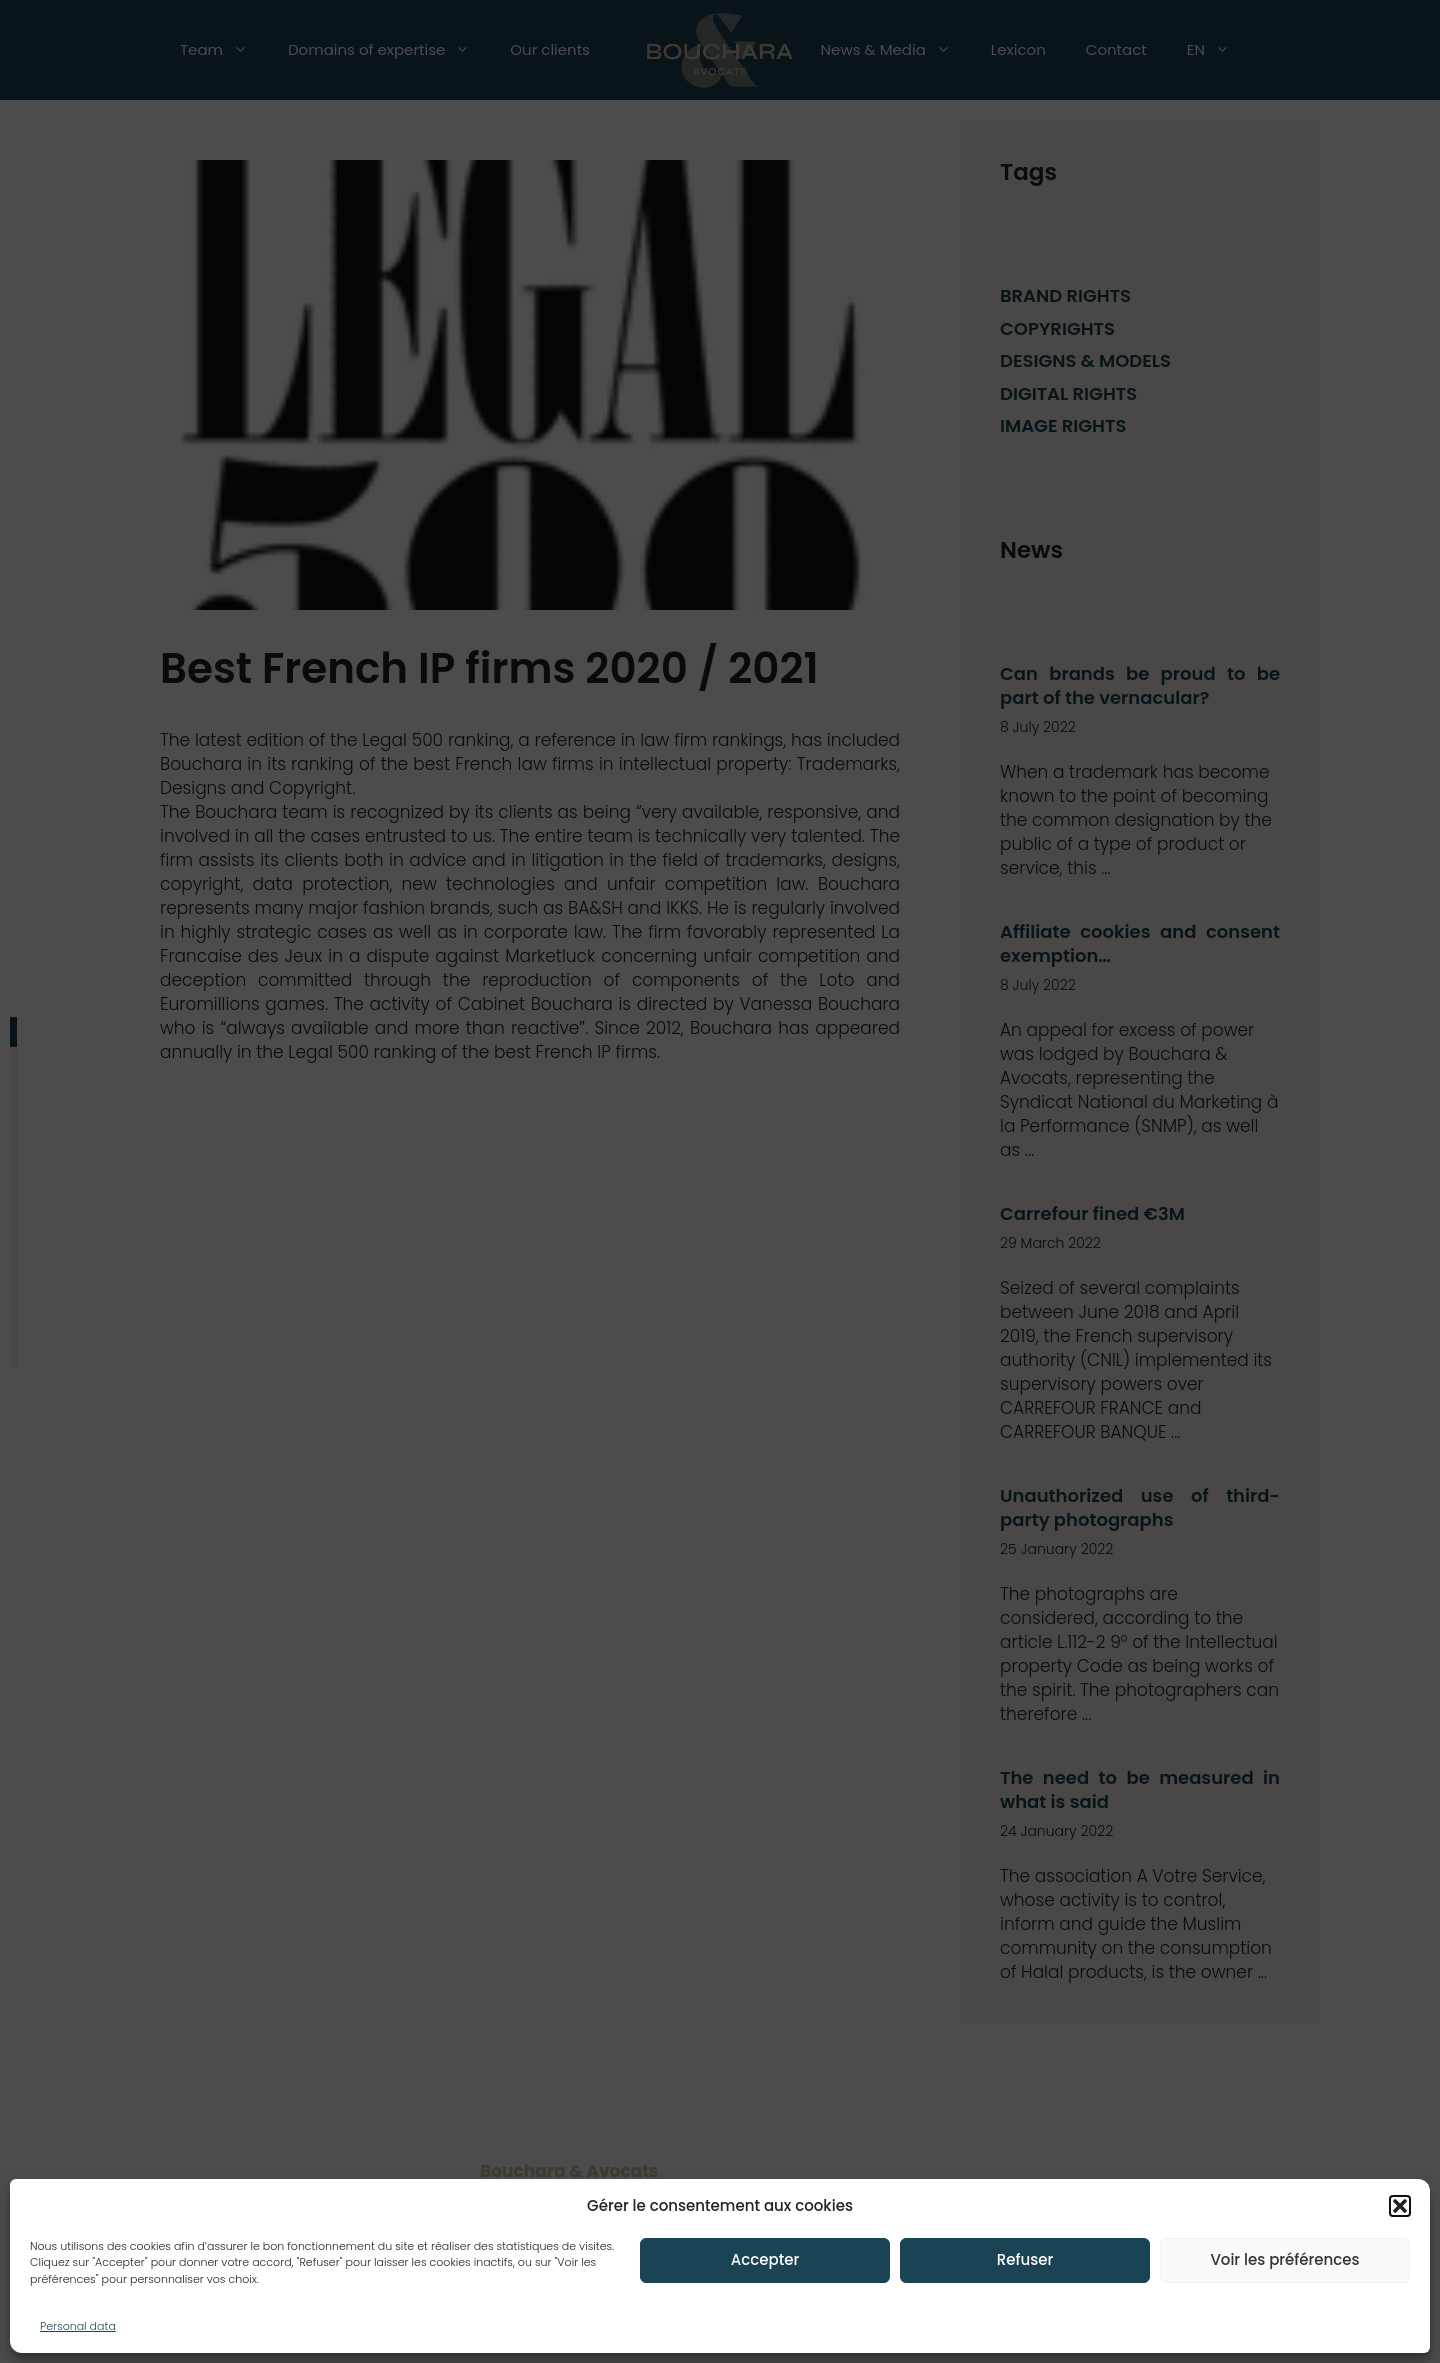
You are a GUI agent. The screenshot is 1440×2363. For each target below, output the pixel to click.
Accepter (765, 2259)
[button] (1400, 2206)
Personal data (78, 2326)
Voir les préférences (1284, 2259)
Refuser (1025, 2259)
